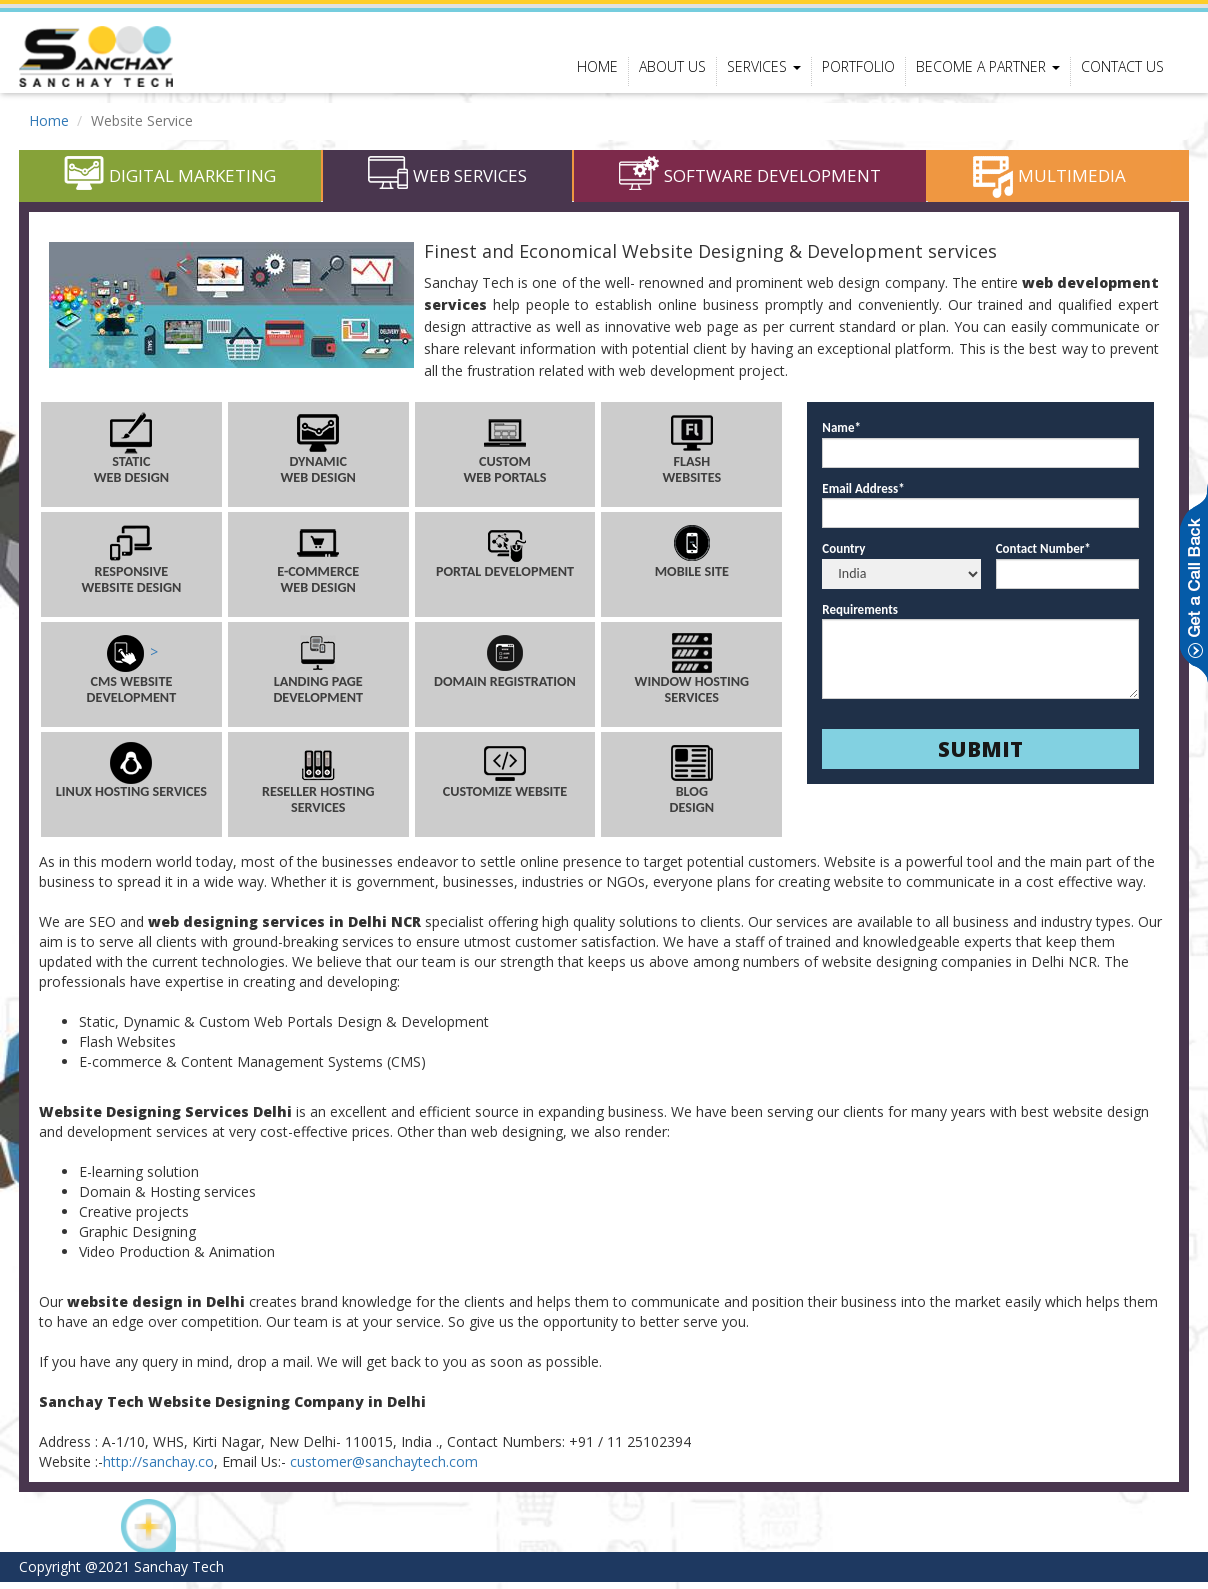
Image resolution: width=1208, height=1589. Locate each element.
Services (764, 66)
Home (597, 66)
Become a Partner (988, 66)
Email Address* (863, 494)
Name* (841, 434)
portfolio (858, 66)
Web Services (447, 183)
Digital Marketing (170, 183)
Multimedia (1049, 183)
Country (843, 555)
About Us (672, 66)
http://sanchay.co (158, 1468)
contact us (1122, 66)
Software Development (750, 183)
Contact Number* (1043, 555)
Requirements (860, 615)
